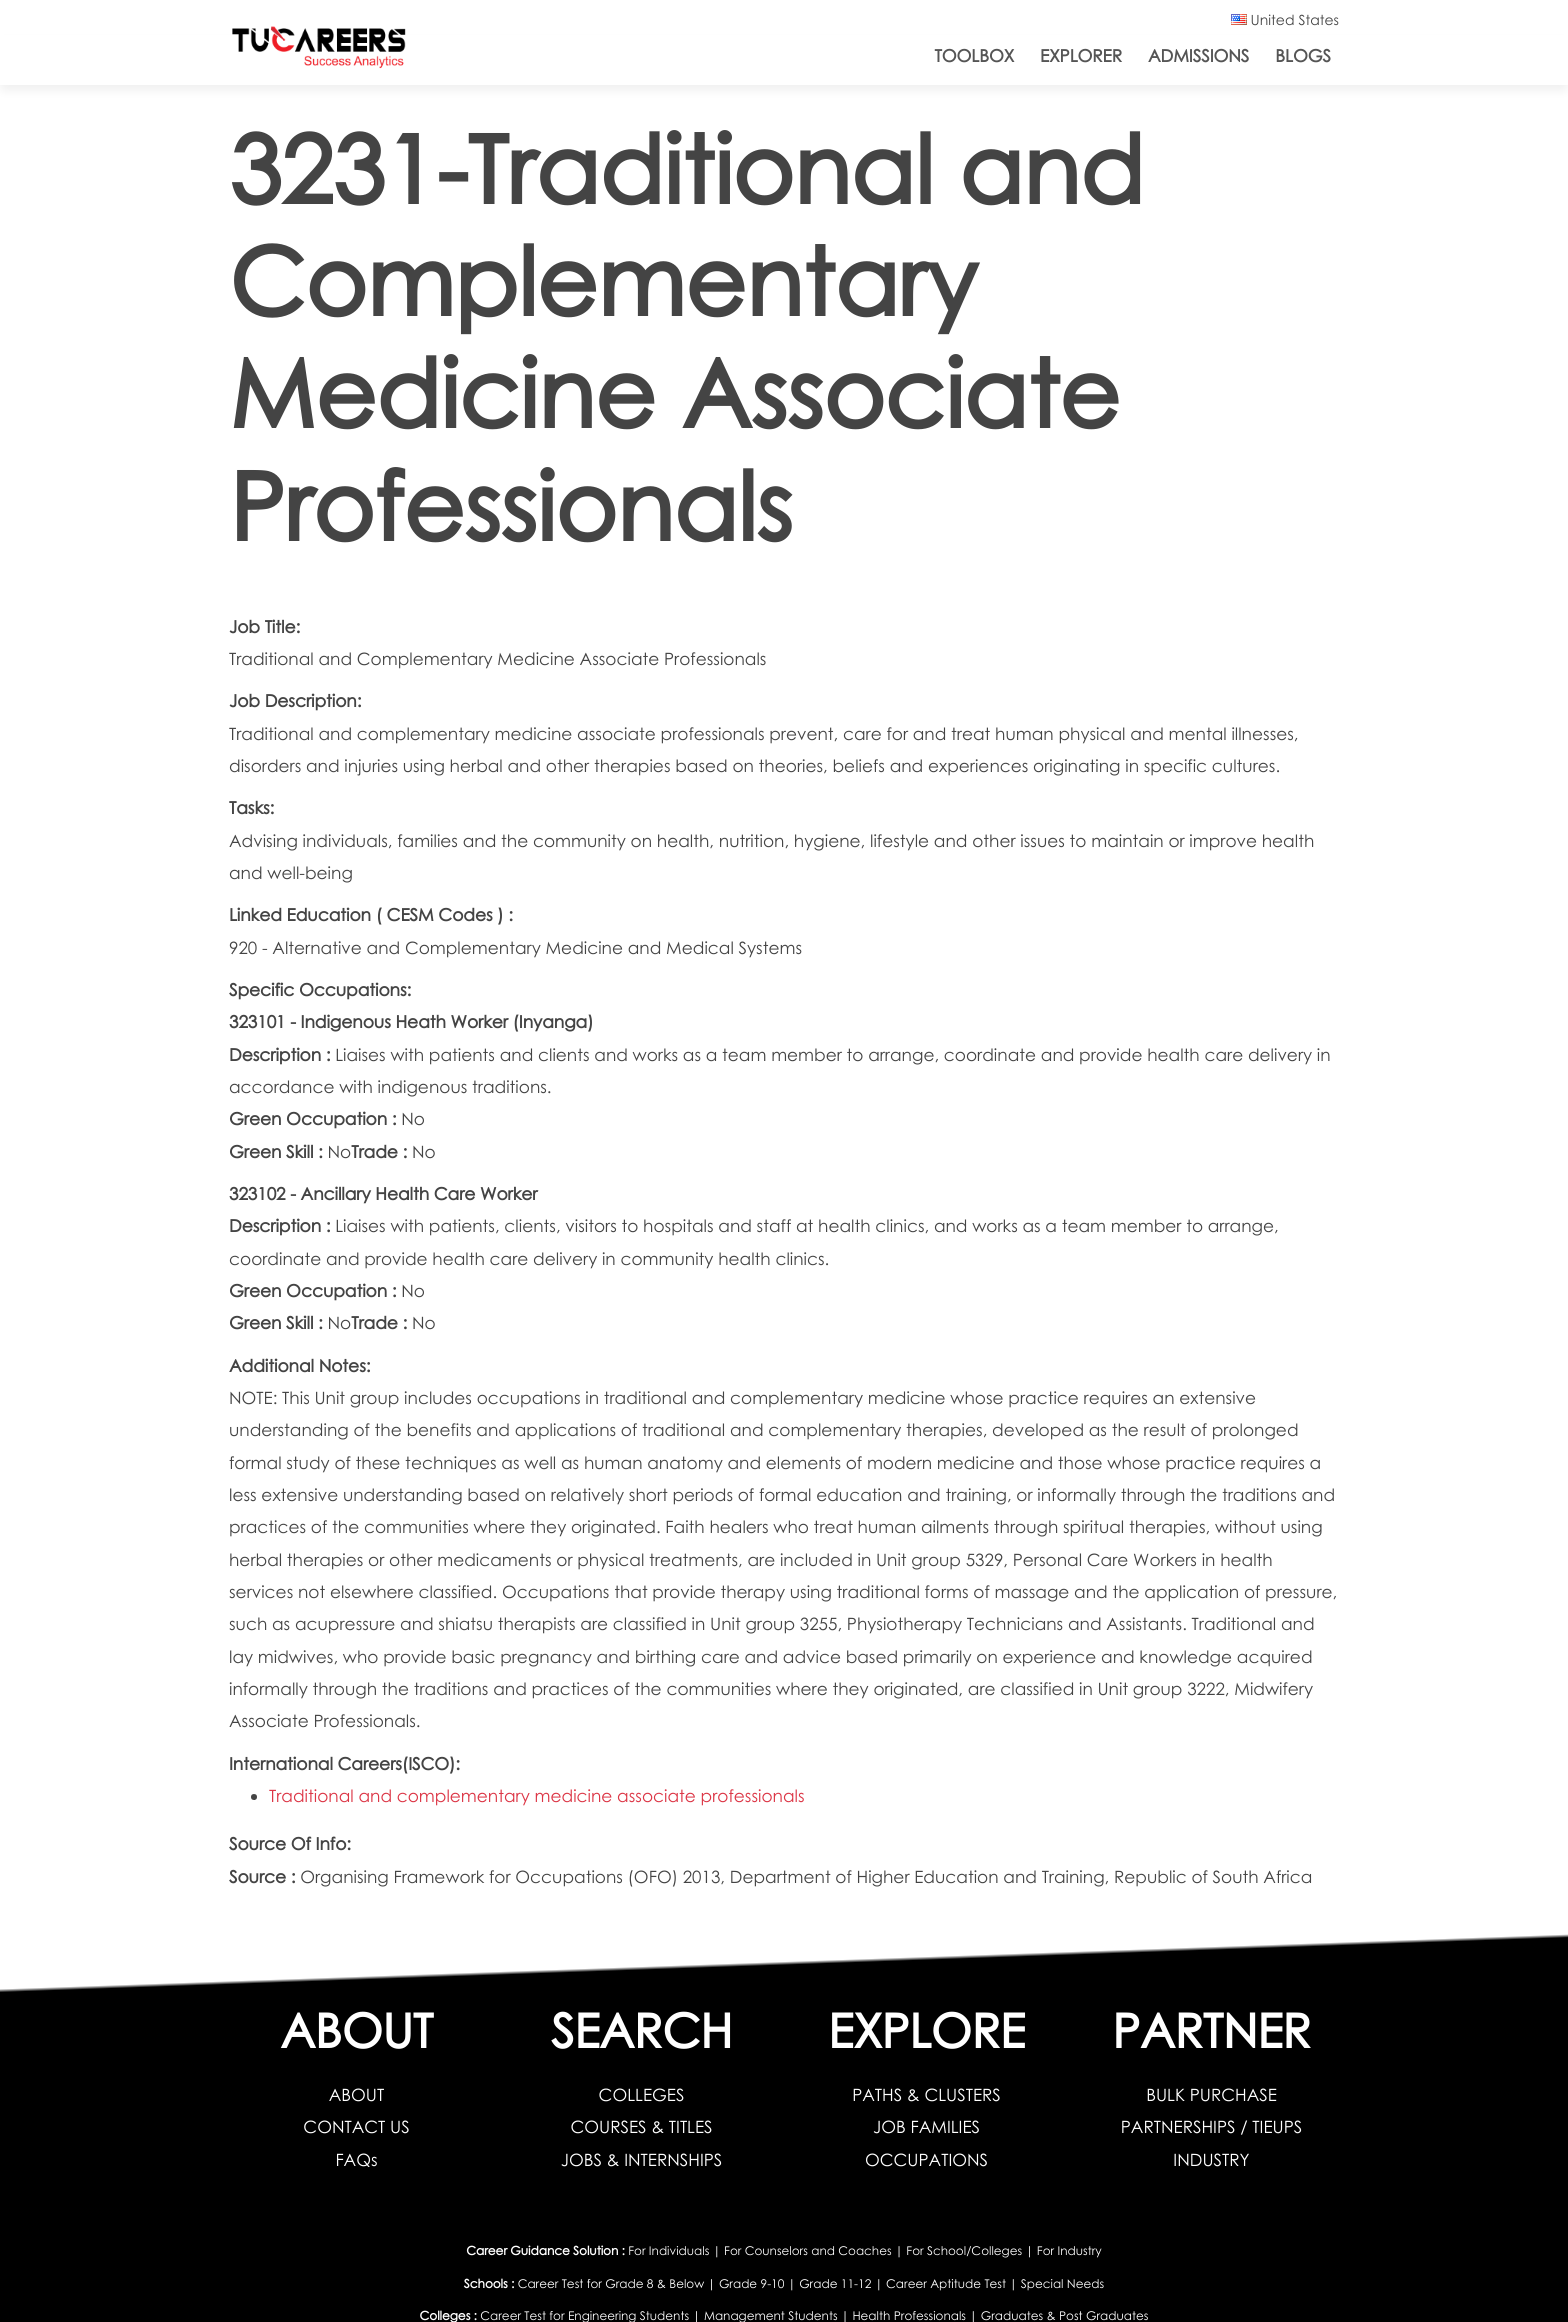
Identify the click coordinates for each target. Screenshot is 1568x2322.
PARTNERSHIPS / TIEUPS (1211, 2126)
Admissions (1198, 55)
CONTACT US (356, 2126)
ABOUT (356, 2094)
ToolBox (975, 55)
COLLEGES (642, 2094)
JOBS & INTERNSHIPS (642, 2159)
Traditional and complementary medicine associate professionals (537, 1795)
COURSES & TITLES (641, 2126)
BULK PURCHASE (1211, 2094)
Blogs (1303, 55)
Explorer (1081, 55)
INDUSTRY (1211, 2159)
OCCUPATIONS (926, 2159)
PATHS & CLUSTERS (926, 2094)
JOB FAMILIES (926, 2126)
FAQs (356, 2159)
